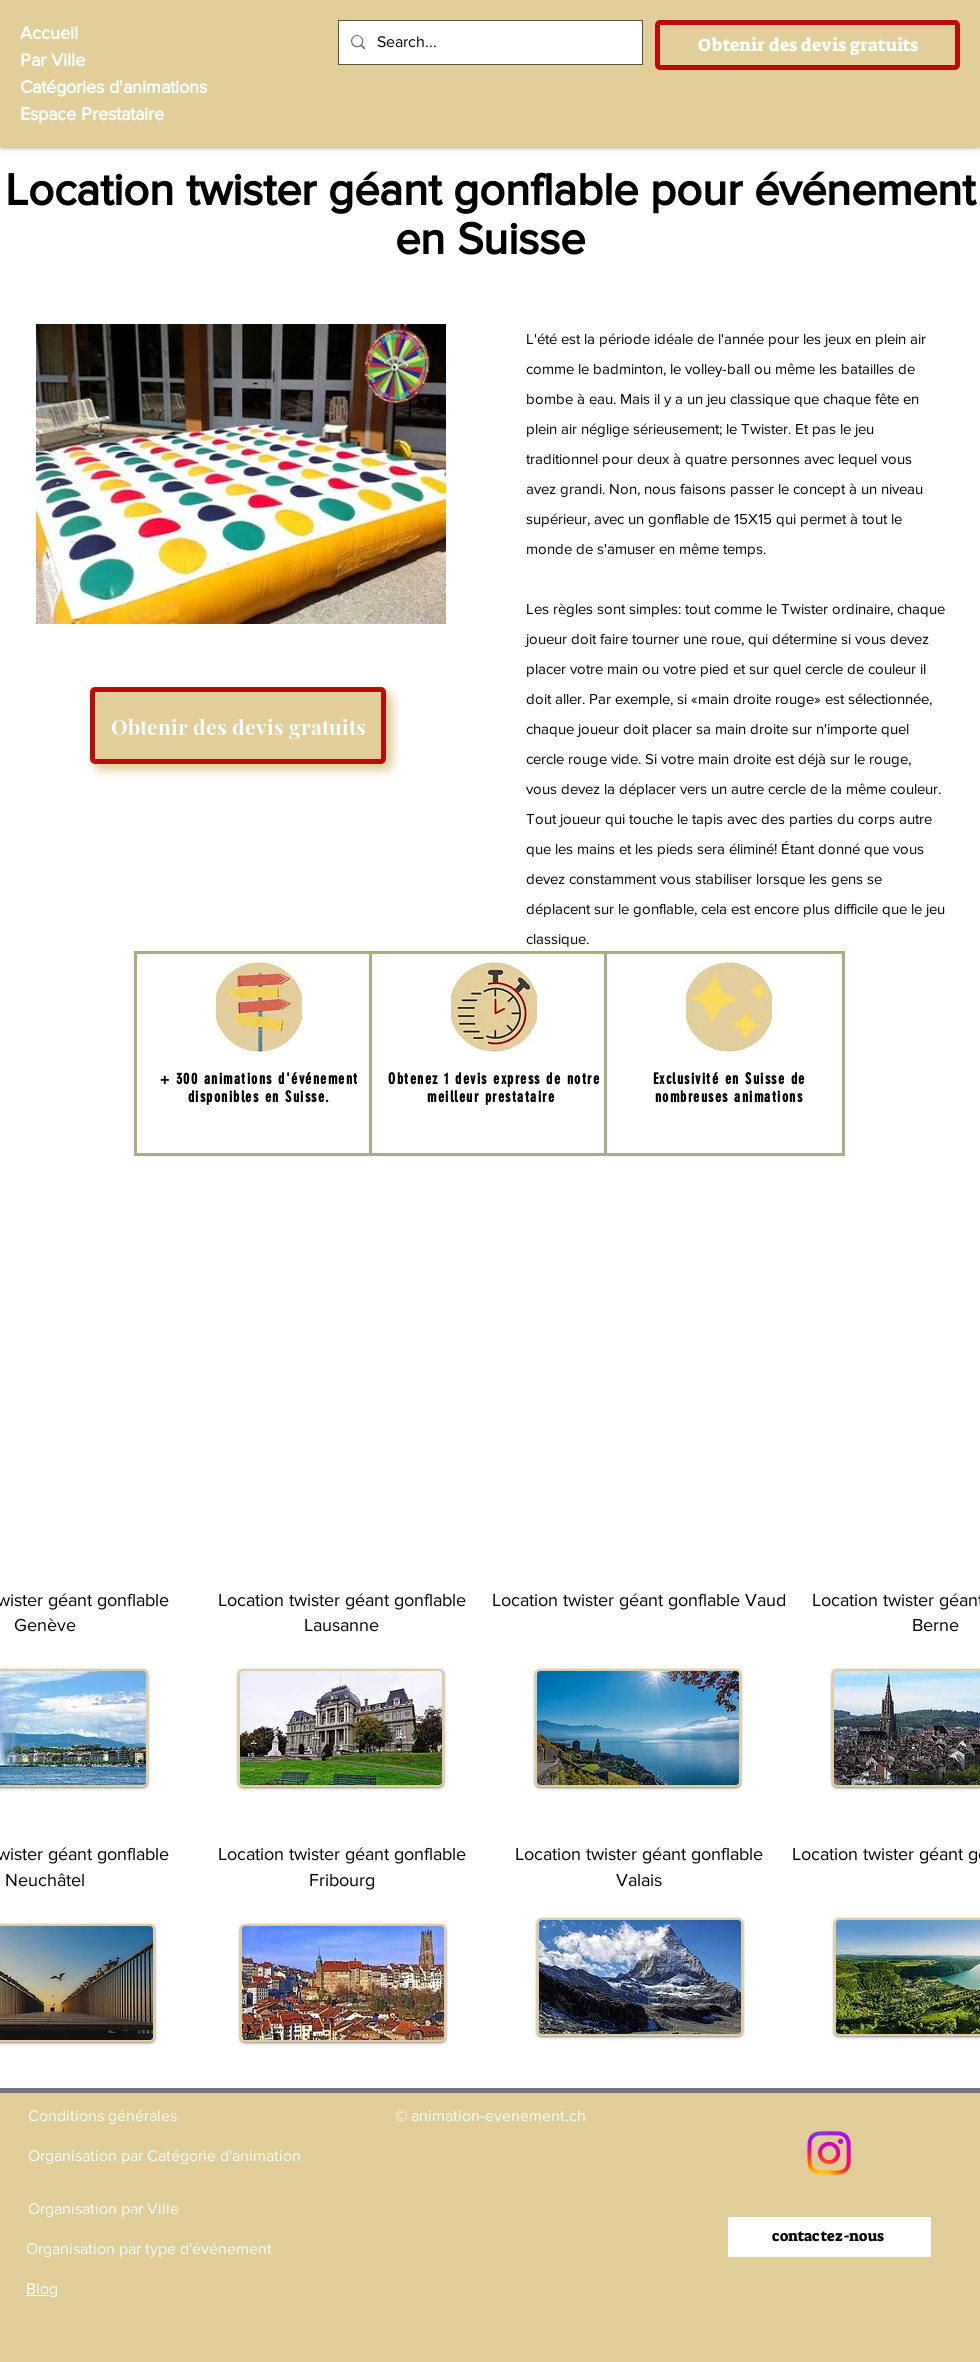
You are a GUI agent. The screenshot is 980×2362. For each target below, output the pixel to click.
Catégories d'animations (113, 87)
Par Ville (52, 60)
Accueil (49, 33)
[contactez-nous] (829, 2237)
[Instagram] (829, 2153)
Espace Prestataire (92, 114)
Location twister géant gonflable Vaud (639, 1600)
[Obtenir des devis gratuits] (807, 45)
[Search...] (488, 42)
